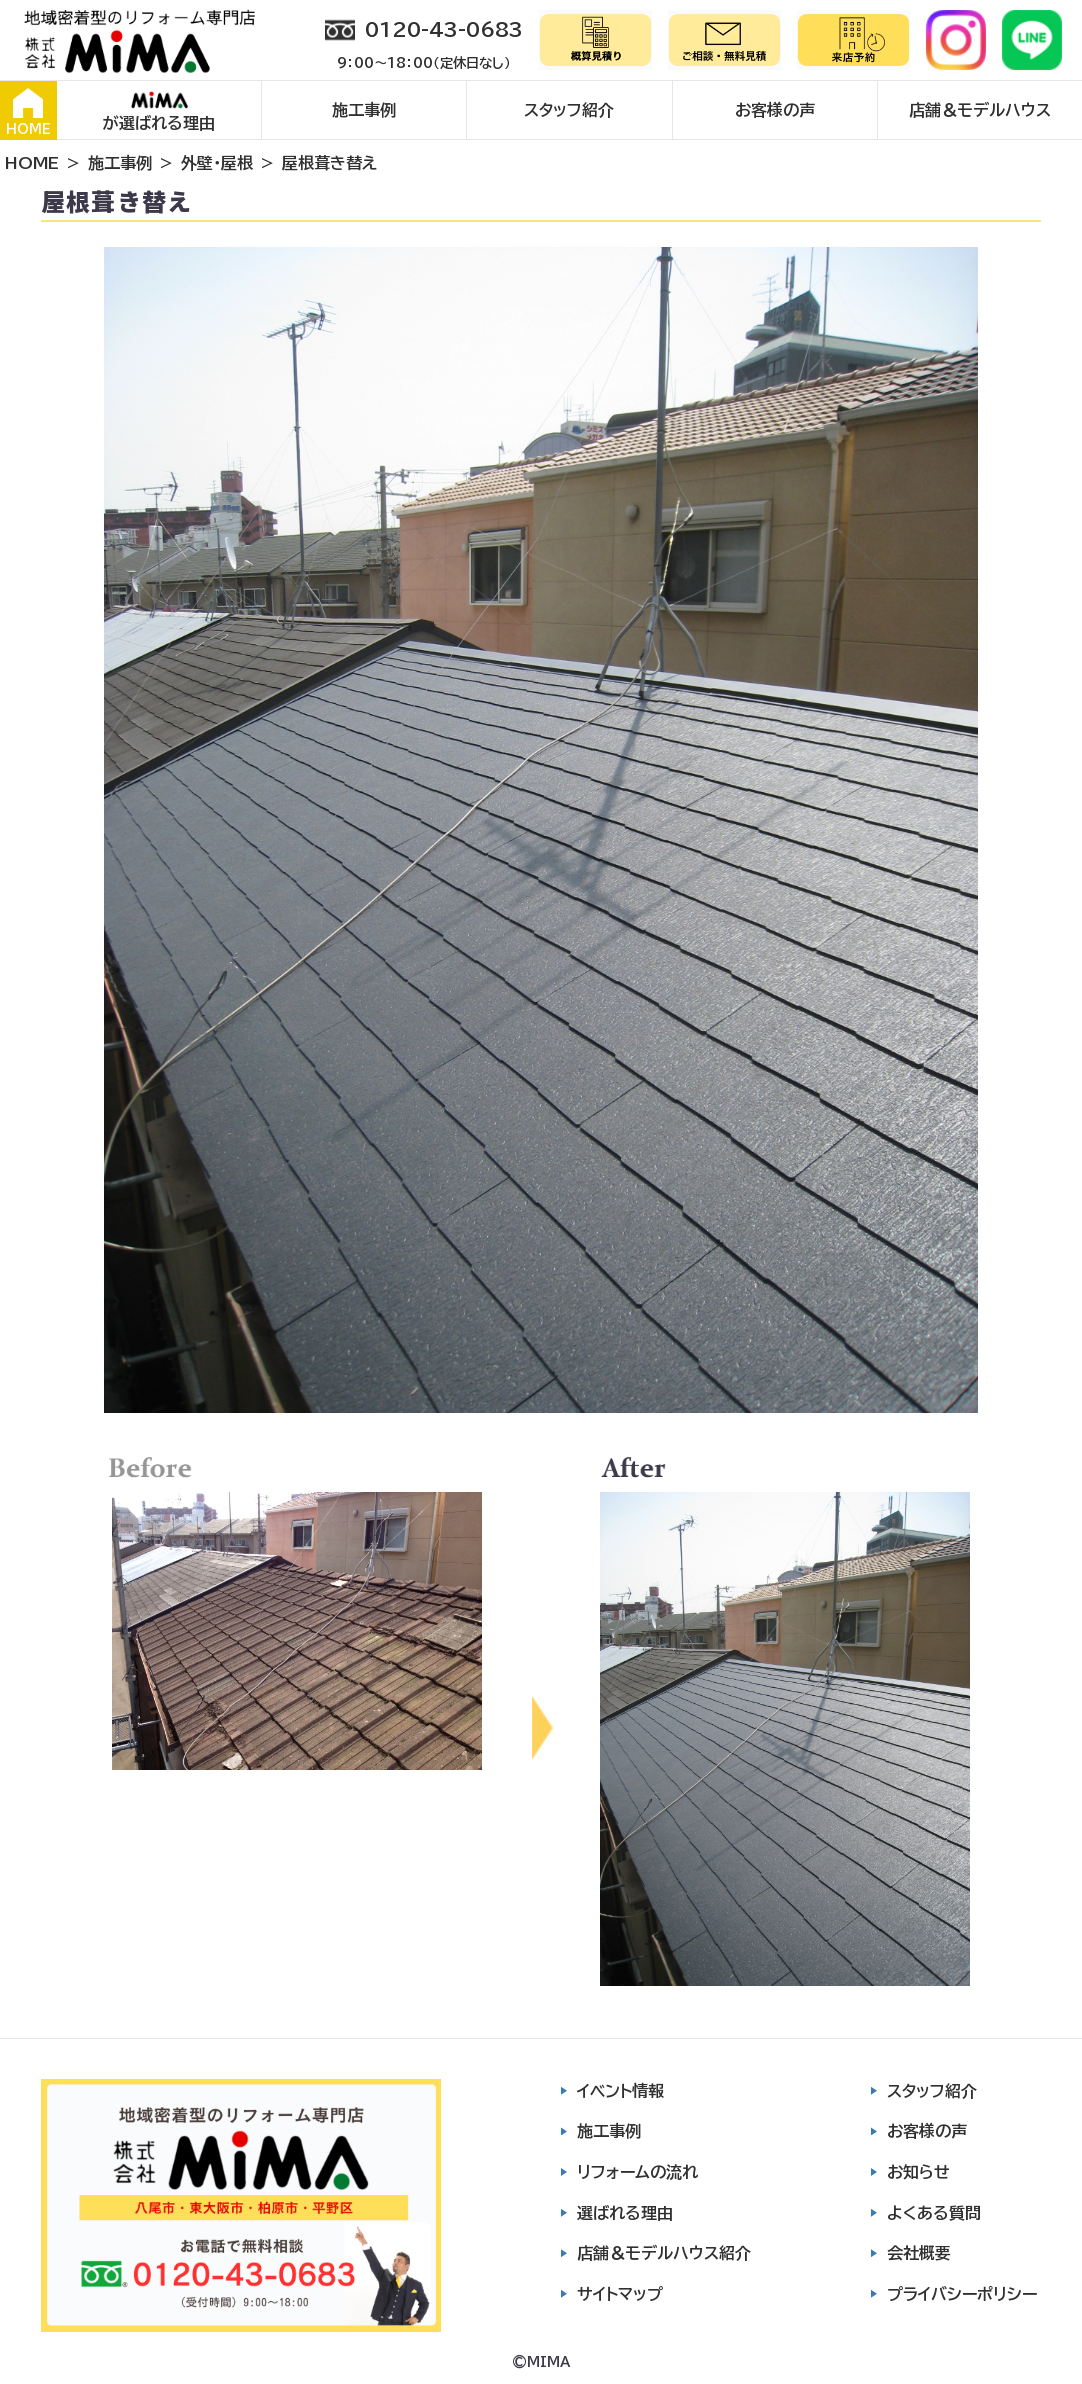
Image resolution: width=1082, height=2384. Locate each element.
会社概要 (919, 2253)
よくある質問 (934, 2213)
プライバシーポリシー (962, 2294)
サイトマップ (620, 2294)
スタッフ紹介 (569, 110)
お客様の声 (775, 110)
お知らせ (918, 2172)
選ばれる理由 (625, 2213)
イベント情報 (620, 2091)
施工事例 (364, 110)
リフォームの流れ (637, 2172)
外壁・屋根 (217, 163)
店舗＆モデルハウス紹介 (664, 2253)
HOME (28, 112)
